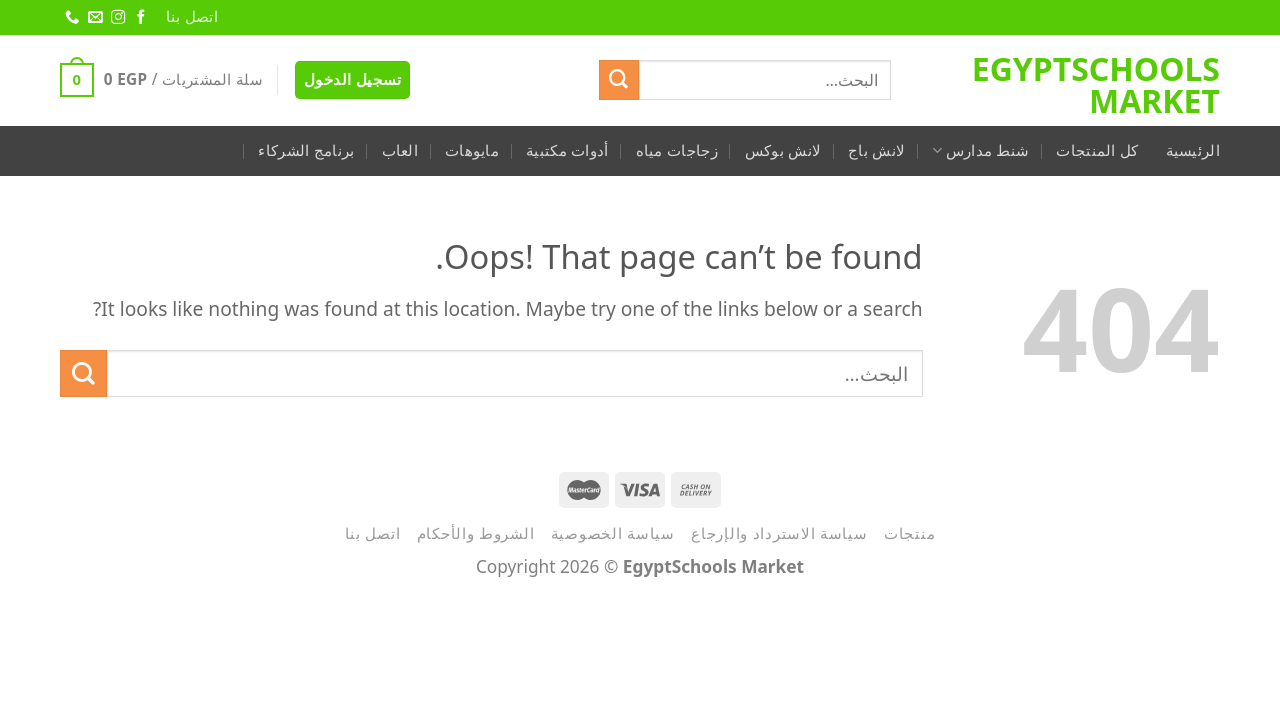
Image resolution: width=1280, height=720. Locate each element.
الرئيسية (1193, 150)
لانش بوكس (783, 150)
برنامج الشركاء (306, 150)
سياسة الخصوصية (613, 533)
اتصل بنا (192, 16)
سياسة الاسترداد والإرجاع (779, 533)
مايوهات (472, 150)
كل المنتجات (1097, 150)
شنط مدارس (980, 150)
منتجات (909, 533)
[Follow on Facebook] (140, 18)
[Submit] (619, 80)
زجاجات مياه (677, 150)
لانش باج (876, 150)
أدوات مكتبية (567, 150)
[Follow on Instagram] (117, 18)
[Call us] (71, 18)
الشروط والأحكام (476, 533)
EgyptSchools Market (1096, 85)
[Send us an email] (94, 18)
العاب (400, 150)
